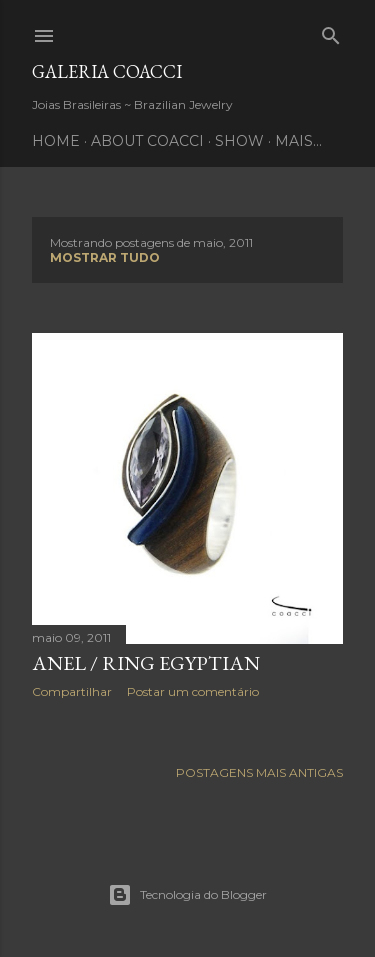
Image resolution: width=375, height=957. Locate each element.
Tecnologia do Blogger (187, 895)
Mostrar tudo (105, 257)
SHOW (239, 141)
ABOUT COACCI (147, 141)
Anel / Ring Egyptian (146, 663)
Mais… (298, 141)
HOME (56, 141)
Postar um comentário (193, 691)
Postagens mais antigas (259, 772)
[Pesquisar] (331, 31)
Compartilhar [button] (72, 691)
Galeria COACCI (107, 71)
